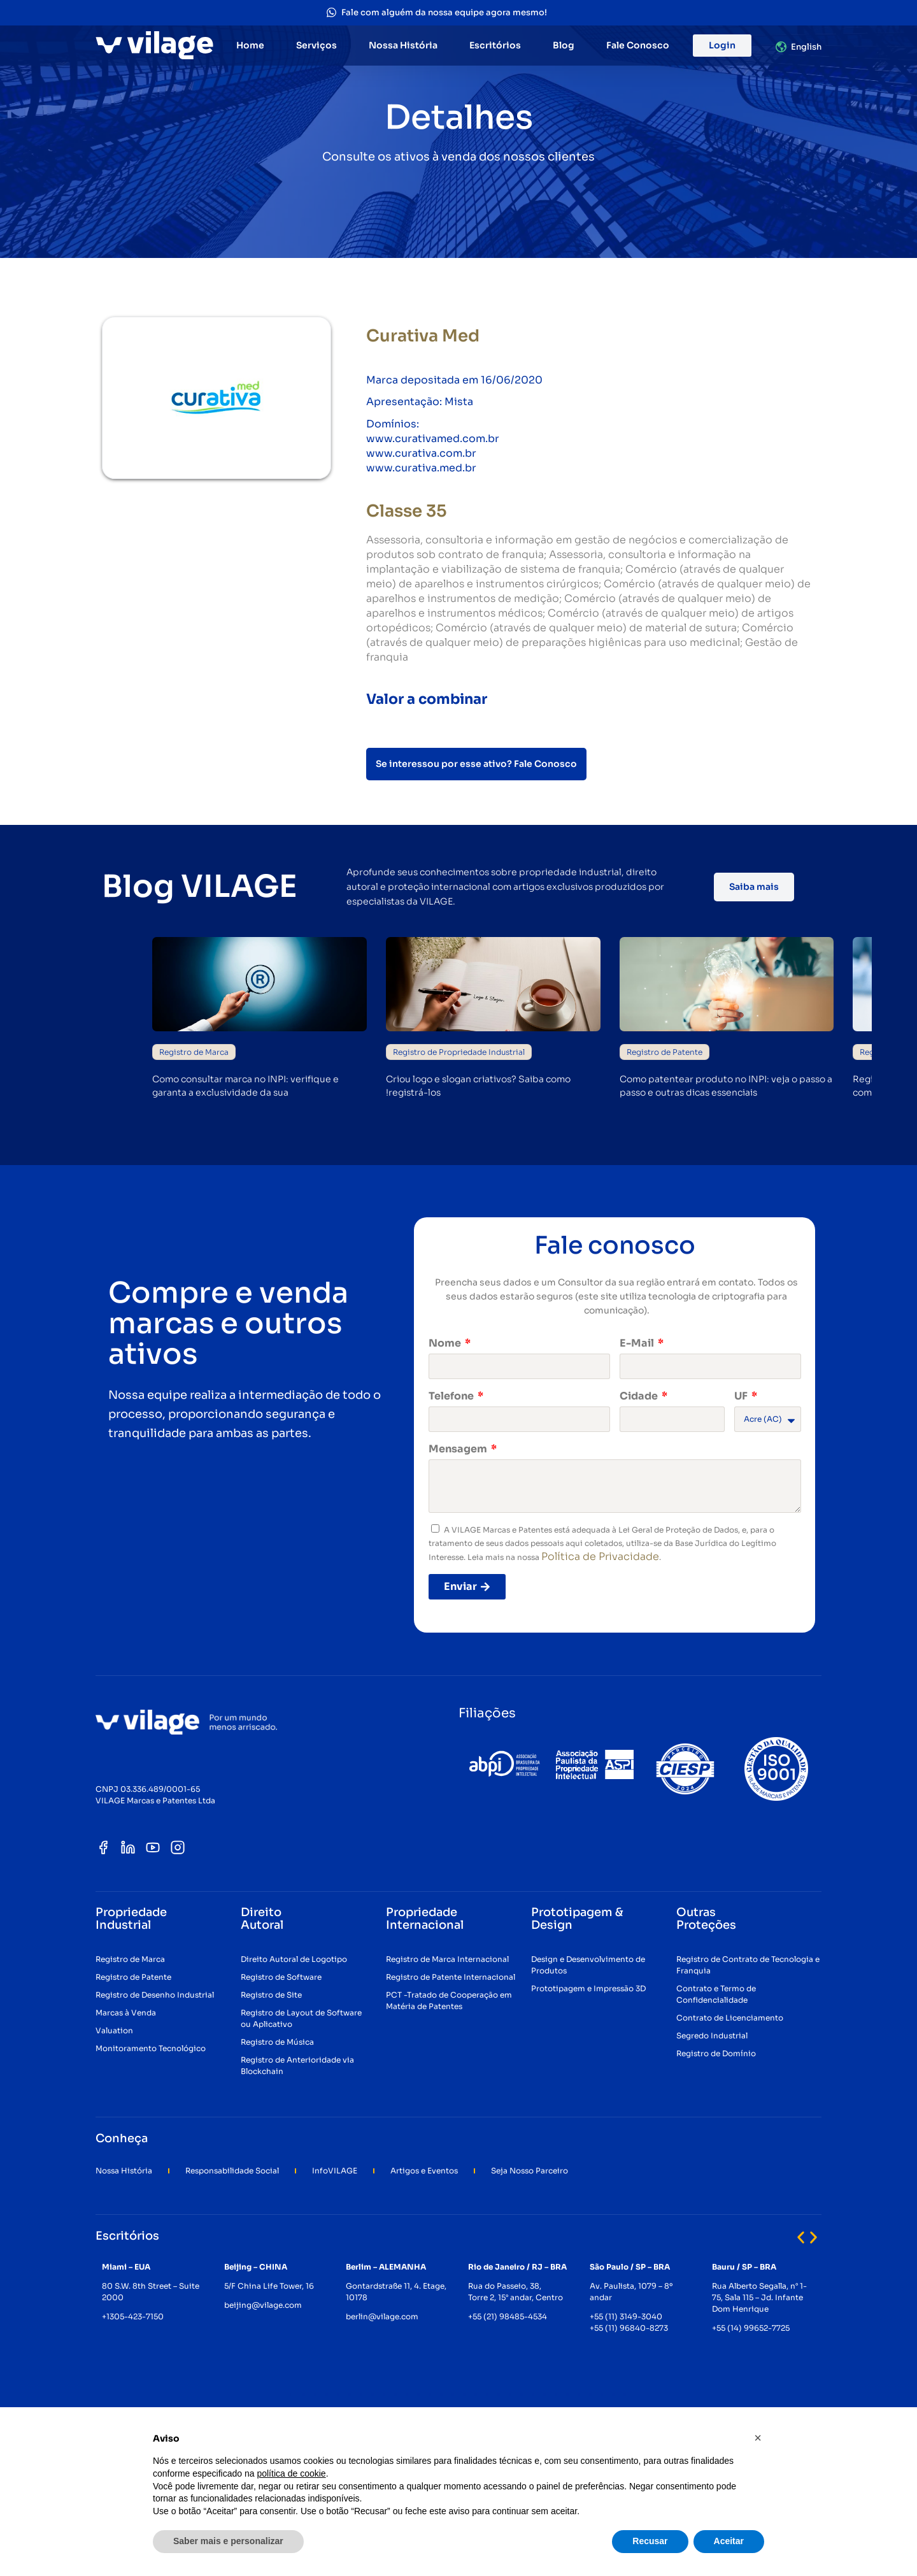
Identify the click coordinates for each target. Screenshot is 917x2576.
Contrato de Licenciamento (729, 2017)
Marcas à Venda (126, 2012)
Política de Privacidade (600, 1556)
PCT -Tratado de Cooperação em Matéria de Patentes (449, 2000)
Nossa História (403, 45)
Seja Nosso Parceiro (529, 2170)
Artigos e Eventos (424, 2170)
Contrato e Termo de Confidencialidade (716, 1994)
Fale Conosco (637, 45)
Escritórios (495, 45)
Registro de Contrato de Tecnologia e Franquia (748, 1964)
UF (742, 1396)
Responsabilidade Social (232, 2170)
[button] (801, 2237)
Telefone (452, 1396)
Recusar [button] (649, 2541)
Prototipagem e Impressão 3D (588, 1988)
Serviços (316, 45)
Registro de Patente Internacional (450, 1977)
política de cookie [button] (291, 2473)
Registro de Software (281, 1977)
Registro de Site (271, 1995)
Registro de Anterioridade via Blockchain (297, 2065)
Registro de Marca (194, 1052)
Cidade (640, 1396)
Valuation (114, 2030)
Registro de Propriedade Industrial (459, 1052)
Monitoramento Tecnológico (151, 2048)
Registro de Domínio (716, 2053)
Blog (563, 45)
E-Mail (638, 1343)
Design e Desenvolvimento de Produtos (588, 1964)
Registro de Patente (664, 1052)
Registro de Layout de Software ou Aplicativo (301, 2018)
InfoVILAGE (334, 2170)
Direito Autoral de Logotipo (294, 1959)
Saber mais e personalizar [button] (228, 2541)
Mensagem (459, 1449)
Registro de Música (277, 2042)
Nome (446, 1343)
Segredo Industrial (712, 2035)
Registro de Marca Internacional (447, 1959)
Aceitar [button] (729, 2541)
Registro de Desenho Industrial (155, 1995)
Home (250, 45)
